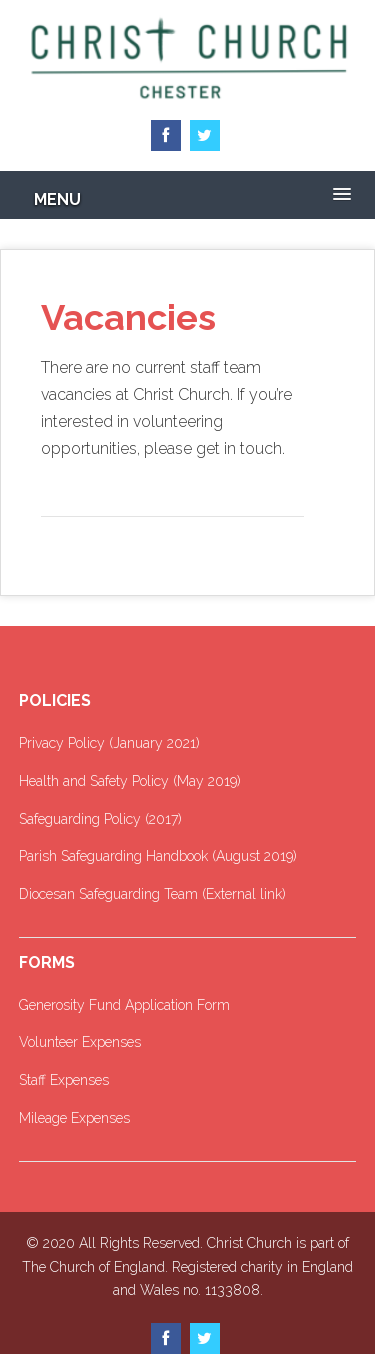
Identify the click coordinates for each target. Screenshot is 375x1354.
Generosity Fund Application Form (124, 1005)
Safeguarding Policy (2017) (100, 819)
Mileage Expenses (74, 1118)
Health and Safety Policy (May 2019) (130, 781)
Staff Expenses (64, 1080)
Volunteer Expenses (80, 1042)
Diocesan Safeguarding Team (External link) (152, 894)
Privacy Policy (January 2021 (107, 743)
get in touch (239, 448)
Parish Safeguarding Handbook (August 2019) (158, 856)
